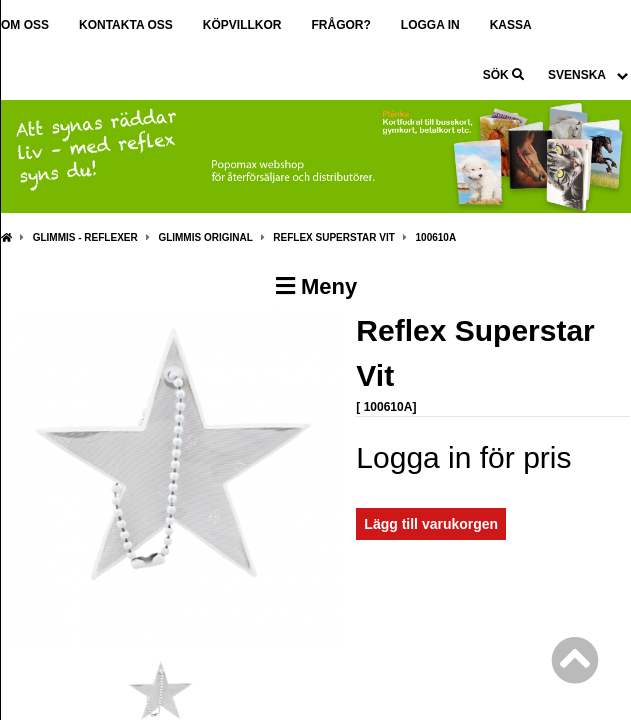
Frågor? (340, 25)
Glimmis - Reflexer (85, 237)
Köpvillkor (242, 25)
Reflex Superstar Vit (334, 237)
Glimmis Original (205, 237)
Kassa (511, 25)
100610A (436, 237)
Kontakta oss (126, 25)
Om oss (25, 25)
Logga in (430, 25)
